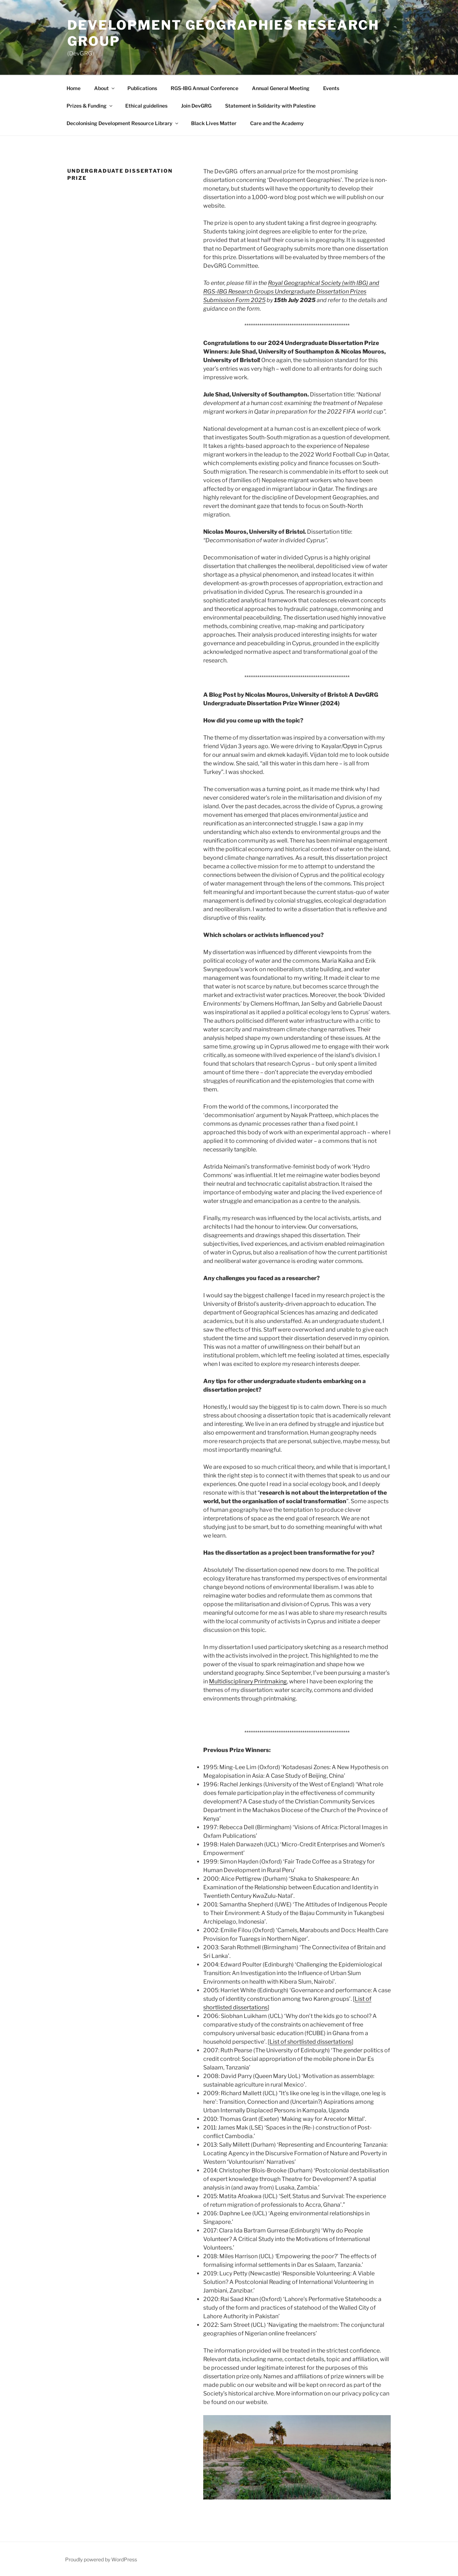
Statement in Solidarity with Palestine (270, 106)
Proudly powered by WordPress (101, 2559)
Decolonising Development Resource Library (123, 123)
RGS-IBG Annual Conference (204, 88)
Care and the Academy (277, 123)
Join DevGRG (196, 106)
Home (74, 88)
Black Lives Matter (214, 123)
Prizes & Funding (90, 106)
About (105, 88)
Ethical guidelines (146, 106)
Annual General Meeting (281, 88)
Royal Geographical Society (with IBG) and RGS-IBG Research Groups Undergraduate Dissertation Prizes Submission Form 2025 (291, 292)
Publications (142, 88)
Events (331, 88)
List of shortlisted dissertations (310, 2041)
